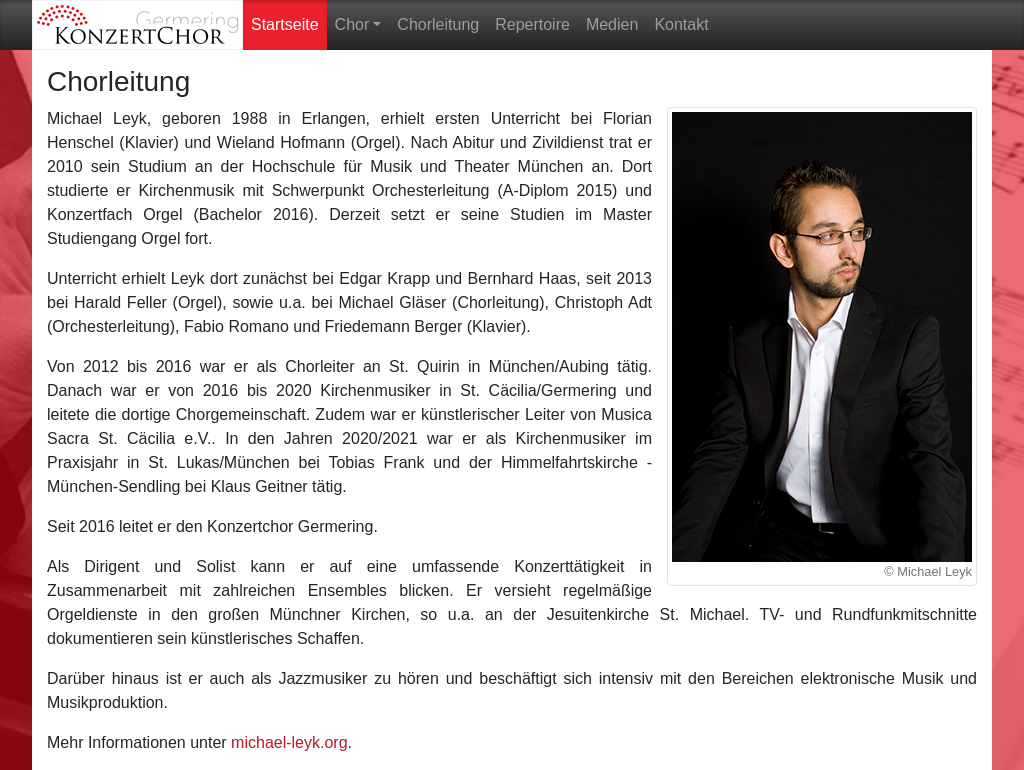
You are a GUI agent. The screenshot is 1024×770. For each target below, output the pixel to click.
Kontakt (681, 24)
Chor (352, 24)
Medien (612, 24)
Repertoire (532, 24)
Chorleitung (438, 24)
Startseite (289, 20)
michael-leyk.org (289, 742)
